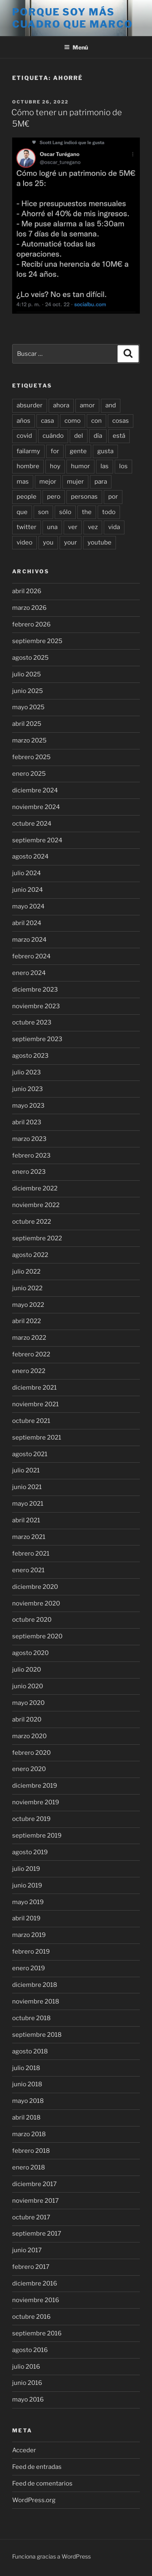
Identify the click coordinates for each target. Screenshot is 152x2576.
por (113, 496)
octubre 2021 (31, 1421)
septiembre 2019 (37, 1835)
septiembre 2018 (37, 2034)
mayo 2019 (28, 1902)
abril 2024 (26, 923)
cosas (120, 420)
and (110, 405)
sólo (65, 512)
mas (23, 481)
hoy (55, 466)
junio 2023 (27, 1089)
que (22, 512)
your (70, 542)
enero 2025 (29, 773)
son (43, 512)
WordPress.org (34, 2500)
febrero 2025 (31, 757)
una (52, 527)
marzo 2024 (29, 939)
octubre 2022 (31, 1221)
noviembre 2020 (36, 1603)
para (100, 481)
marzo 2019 (29, 1935)
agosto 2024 (30, 856)
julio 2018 (26, 2068)
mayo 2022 (28, 1304)
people (26, 496)
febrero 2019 (31, 1951)
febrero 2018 (31, 2150)
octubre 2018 (31, 2018)
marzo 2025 (29, 740)
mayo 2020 (28, 1703)
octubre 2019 (31, 1819)
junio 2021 (27, 1487)
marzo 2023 (29, 1139)
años (23, 420)
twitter (26, 527)
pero (53, 496)
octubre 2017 (31, 2217)
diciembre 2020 (35, 1586)
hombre (28, 466)
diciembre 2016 (34, 2283)
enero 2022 (28, 1371)
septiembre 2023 (37, 1039)
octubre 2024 (31, 823)
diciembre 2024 (35, 790)
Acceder (24, 2450)
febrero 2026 (31, 624)
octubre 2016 (31, 2316)
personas (84, 496)
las (105, 466)
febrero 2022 (31, 1354)
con (96, 420)
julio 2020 (26, 1669)
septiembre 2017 (36, 2233)
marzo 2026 (29, 607)
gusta (105, 451)
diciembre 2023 (35, 989)
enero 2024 (29, 973)
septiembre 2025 (37, 641)
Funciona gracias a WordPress (51, 2556)
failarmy (28, 451)
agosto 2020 (30, 1653)
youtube (99, 542)
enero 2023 (29, 1171)
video (24, 542)
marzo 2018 (29, 2134)
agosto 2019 (30, 1852)
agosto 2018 (30, 2051)
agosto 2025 (30, 657)
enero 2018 (28, 2167)
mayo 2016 (28, 2399)
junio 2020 (27, 1686)
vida (114, 527)
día (98, 435)
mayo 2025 (28, 707)
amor (87, 405)
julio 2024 (26, 873)
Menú (76, 47)
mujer (75, 481)
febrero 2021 (30, 1553)
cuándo (53, 435)
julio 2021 (26, 1470)
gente (78, 451)
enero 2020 (29, 1769)
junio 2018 (27, 2084)
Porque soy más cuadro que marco (72, 18)
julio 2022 (26, 1271)
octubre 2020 (31, 1619)
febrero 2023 (31, 1155)
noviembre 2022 (36, 1205)
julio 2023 (26, 1072)
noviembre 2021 (35, 1404)
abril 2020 (26, 1719)
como (72, 420)
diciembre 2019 (34, 1785)
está (119, 435)
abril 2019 (26, 1918)
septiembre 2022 (37, 1238)
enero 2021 (28, 1570)
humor (80, 466)
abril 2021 (26, 1520)
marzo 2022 (29, 1337)
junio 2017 (27, 2250)
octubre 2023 (31, 1022)
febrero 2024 (31, 956)
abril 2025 (26, 723)
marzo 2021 (28, 1537)
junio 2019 (27, 1885)
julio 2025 (26, 674)
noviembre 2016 (35, 2300)
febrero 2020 (31, 1752)
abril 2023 (26, 1122)
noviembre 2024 (36, 807)
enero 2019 (28, 1968)
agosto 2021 (29, 1454)
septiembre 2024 (37, 840)
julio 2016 (26, 2366)
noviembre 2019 (35, 1802)
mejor (47, 481)
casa (47, 420)
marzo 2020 (29, 1736)
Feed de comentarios (42, 2483)
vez (93, 527)
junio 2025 (27, 691)
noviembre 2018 (35, 2001)
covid (24, 435)
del (78, 435)
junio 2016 (27, 2383)
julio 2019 (26, 1868)
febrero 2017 (30, 2266)
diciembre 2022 (35, 1188)
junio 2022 (27, 1288)
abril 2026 (26, 591)
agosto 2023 (30, 1055)
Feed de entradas (37, 2467)
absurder (30, 405)
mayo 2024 (28, 906)
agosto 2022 (30, 1255)
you (48, 542)
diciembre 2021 (34, 1387)
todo (109, 512)
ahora (61, 405)
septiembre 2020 (37, 1636)
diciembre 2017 (34, 2184)
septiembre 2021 (36, 1437)
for (55, 451)
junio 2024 (27, 889)
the (87, 512)
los (123, 466)
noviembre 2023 (36, 1006)
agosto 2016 (30, 2350)
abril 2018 (26, 2117)
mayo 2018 (28, 2101)
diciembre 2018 (34, 1984)
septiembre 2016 (37, 2333)
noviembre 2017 (35, 2200)
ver (72, 527)
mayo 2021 (27, 1503)
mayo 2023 (28, 1105)
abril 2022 (26, 1321)
